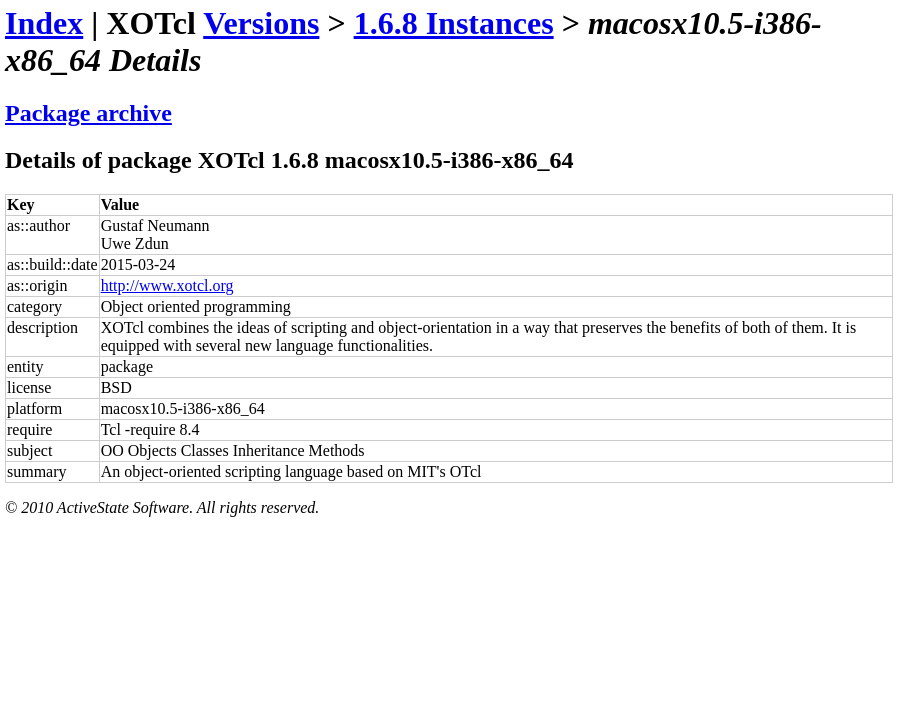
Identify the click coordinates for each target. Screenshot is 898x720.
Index (44, 23)
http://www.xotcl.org (167, 285)
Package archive (88, 113)
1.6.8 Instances (454, 23)
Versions (261, 23)
